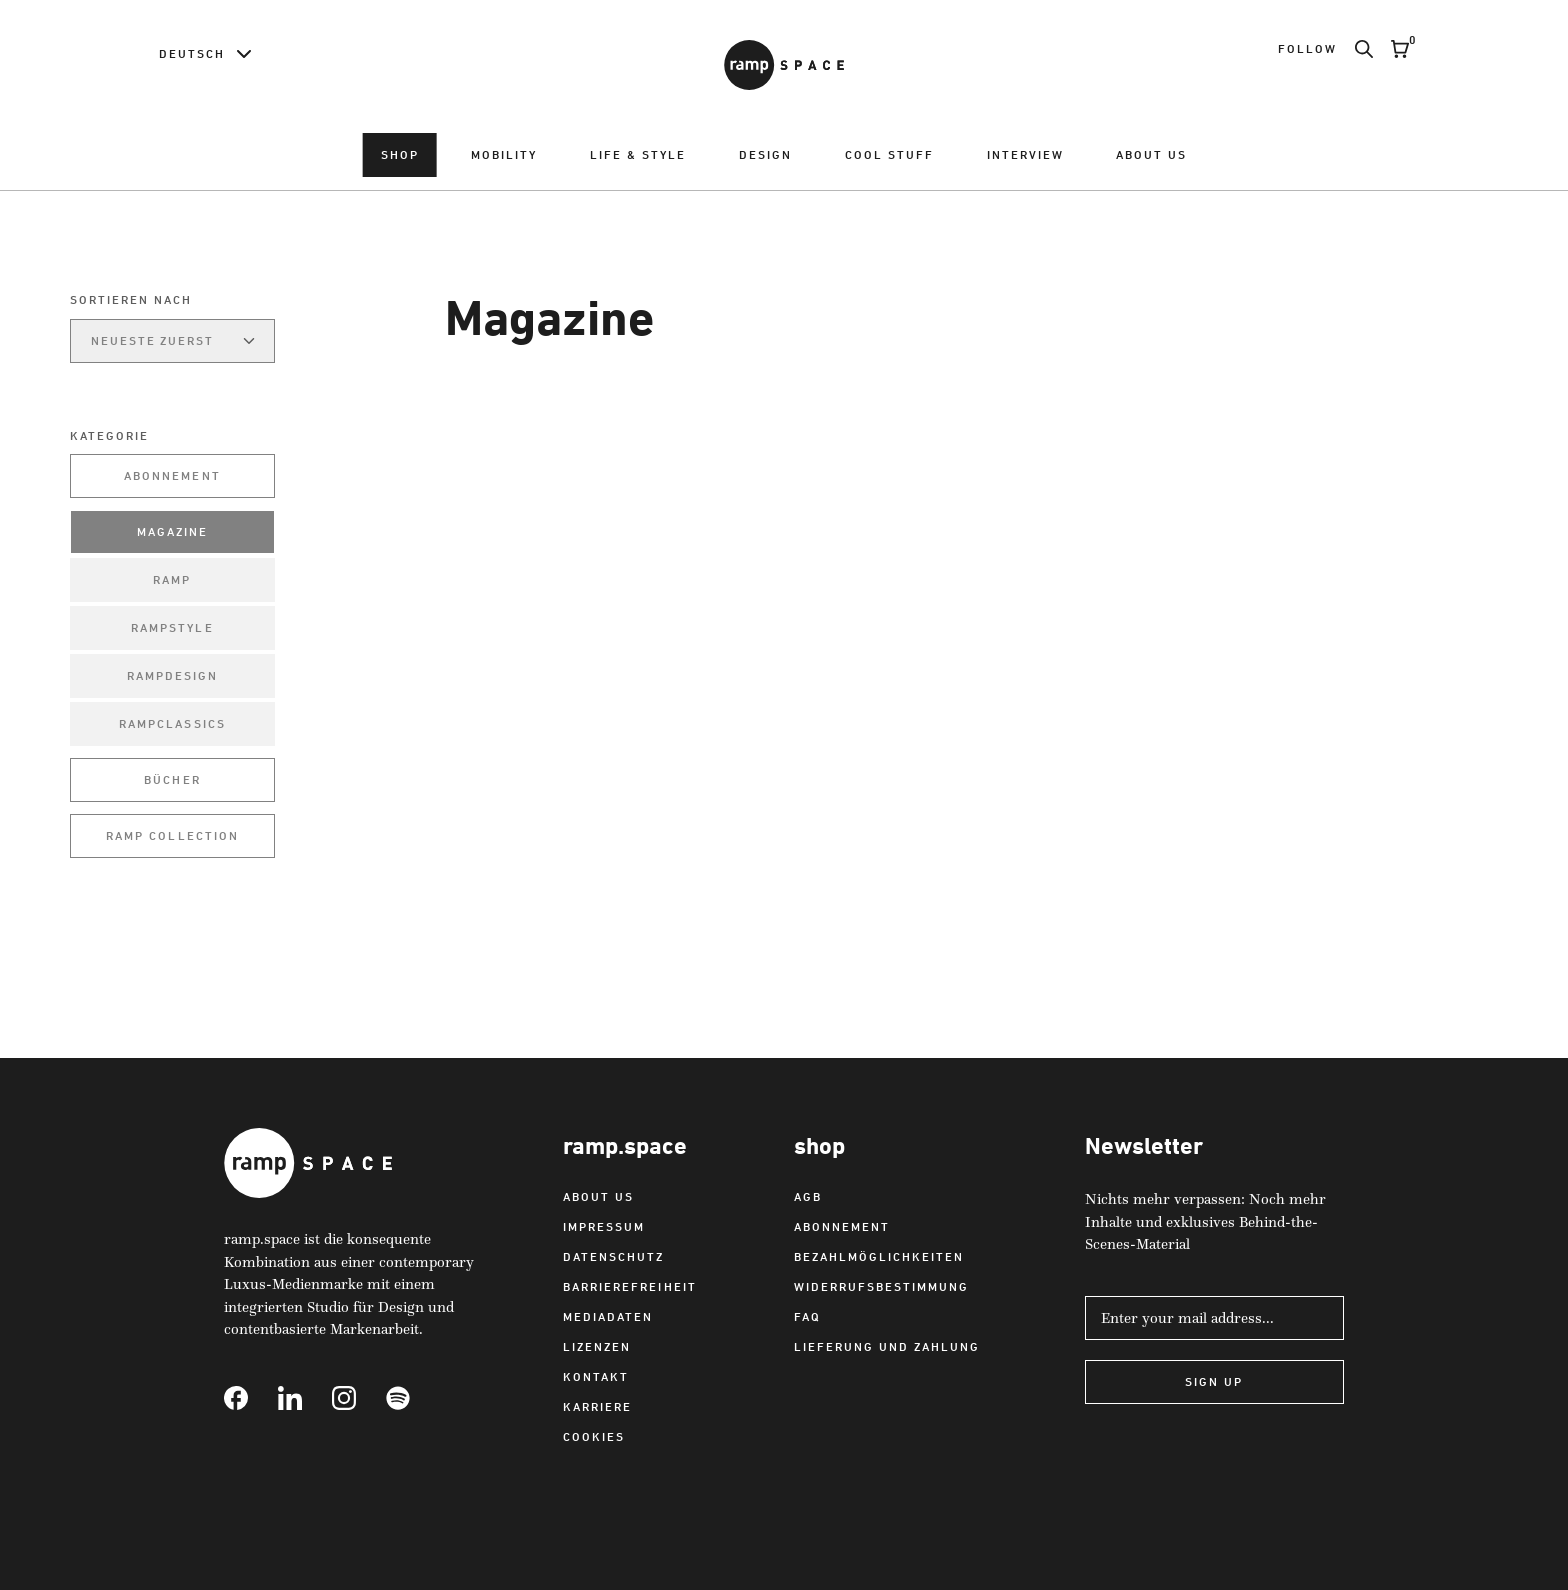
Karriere (597, 1406)
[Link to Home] (784, 65)
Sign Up (1214, 1381)
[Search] (1355, 49)
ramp (172, 579)
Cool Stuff (889, 154)
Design (765, 154)
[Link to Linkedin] (305, 1398)
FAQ (807, 1316)
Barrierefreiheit (629, 1286)
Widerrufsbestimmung (881, 1286)
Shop (400, 154)
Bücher (172, 779)
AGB (808, 1196)
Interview (1025, 154)
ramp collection (172, 835)
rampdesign (172, 675)
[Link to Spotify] (413, 1398)
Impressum (604, 1226)
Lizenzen (597, 1346)
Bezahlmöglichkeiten (879, 1256)
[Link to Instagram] (359, 1398)
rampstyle (172, 627)
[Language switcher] (205, 54)
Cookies (594, 1436)
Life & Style (638, 154)
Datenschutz (613, 1256)
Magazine (172, 531)
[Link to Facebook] (251, 1398)
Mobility (504, 154)
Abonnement (172, 475)
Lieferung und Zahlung (887, 1346)
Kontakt (596, 1376)
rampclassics (172, 723)
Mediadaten (608, 1316)
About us (1151, 154)
